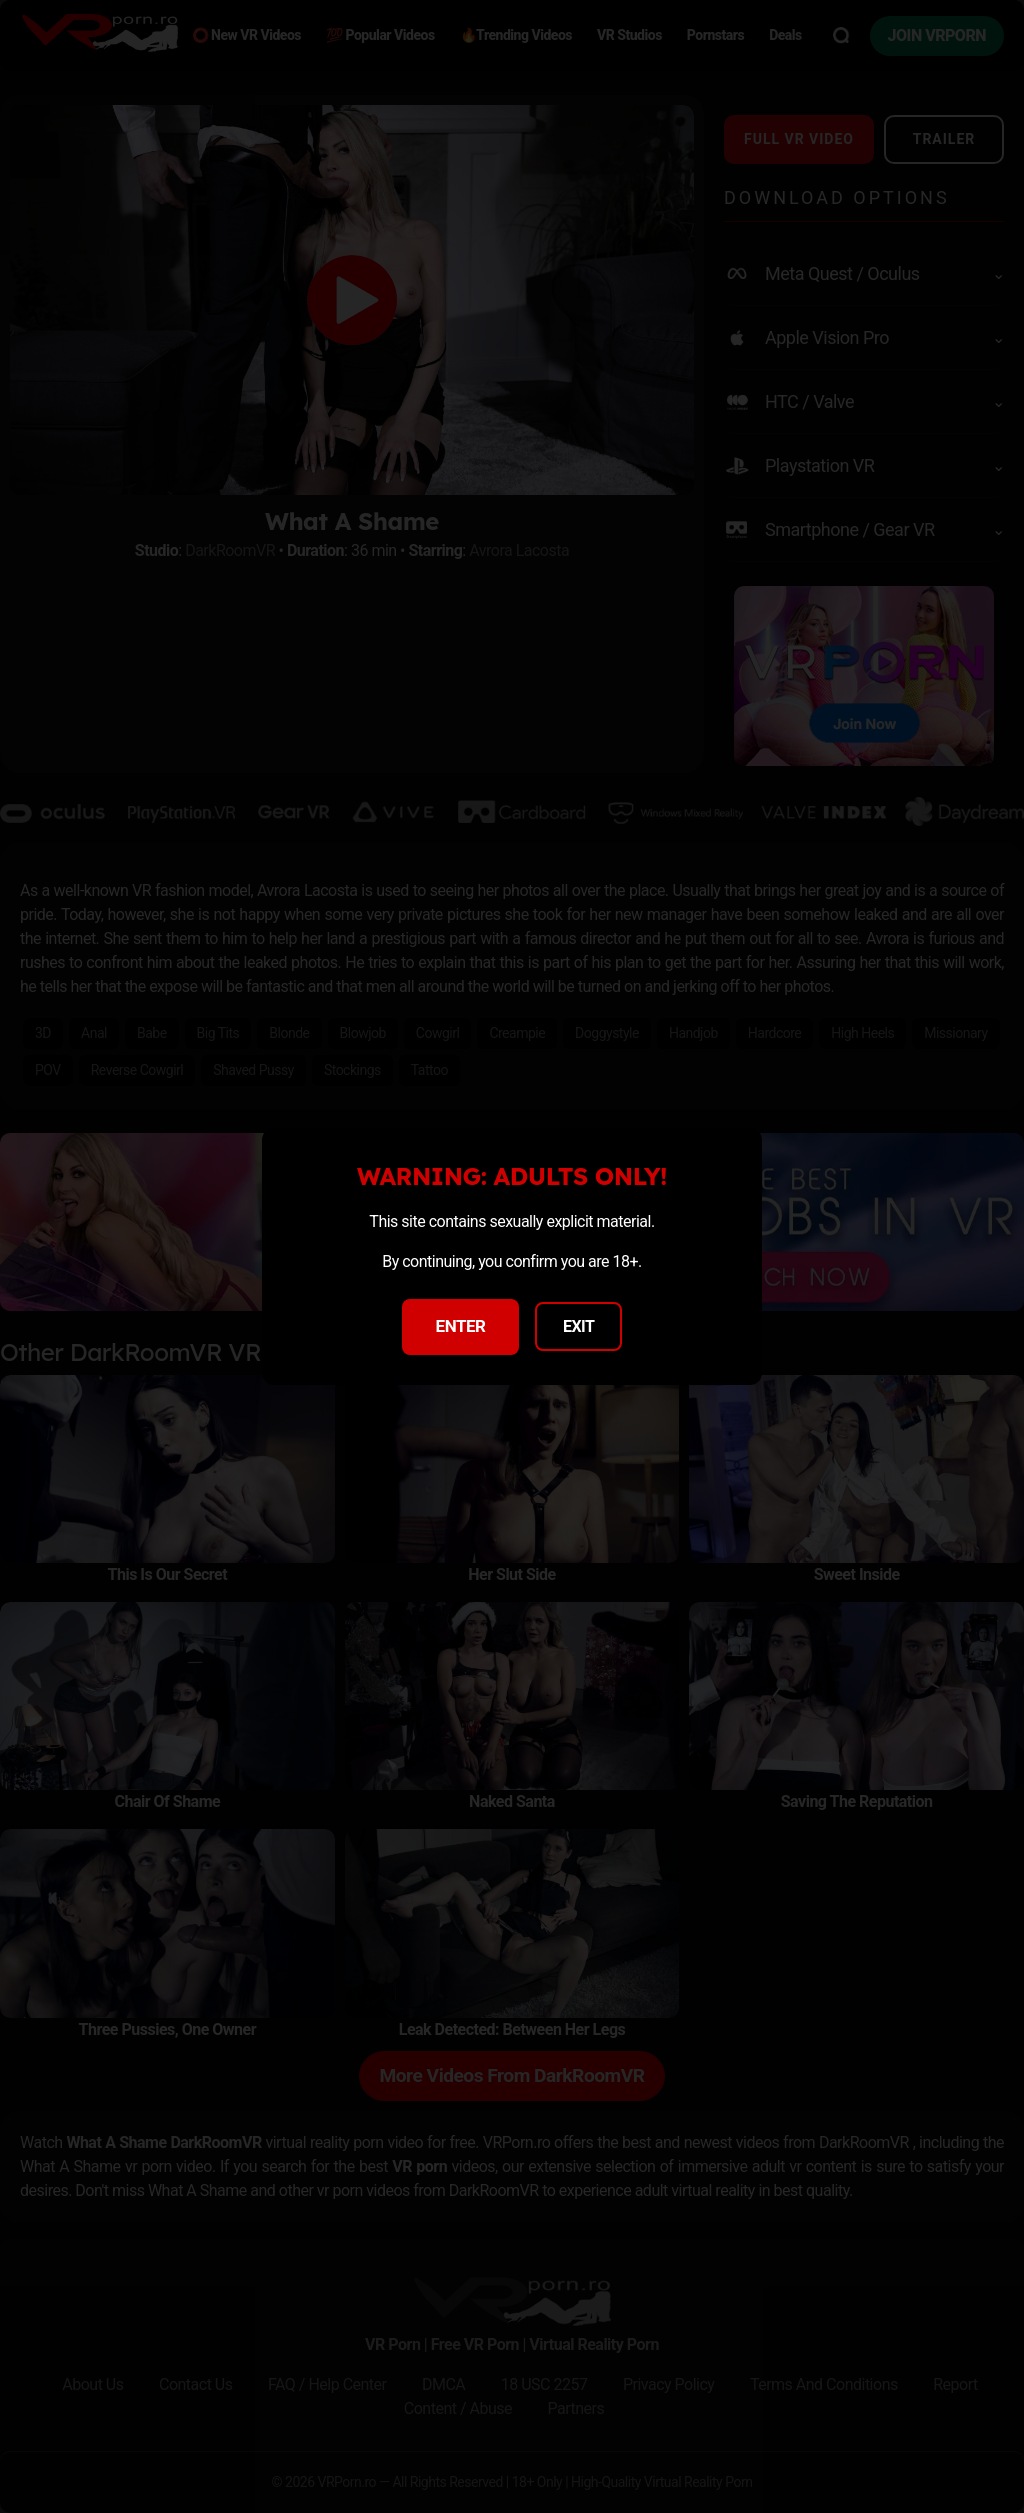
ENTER (461, 1326)
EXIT (579, 1326)
